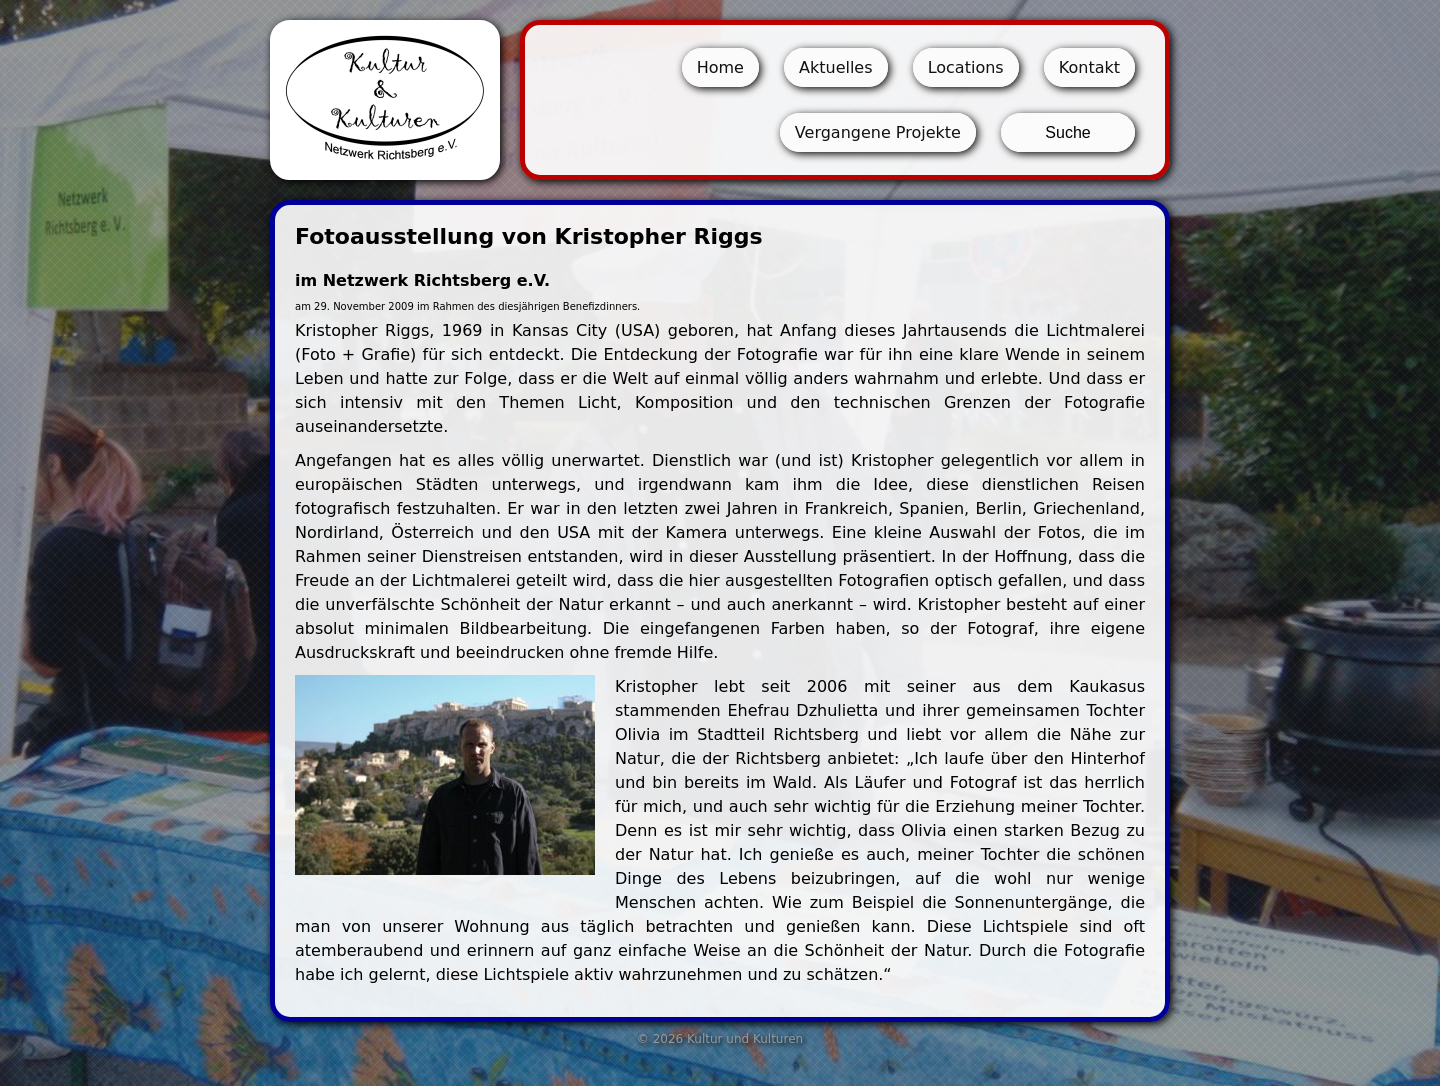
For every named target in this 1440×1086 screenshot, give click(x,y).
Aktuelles (836, 67)
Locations (966, 67)
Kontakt (1089, 67)
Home (720, 67)
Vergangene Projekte (878, 132)
